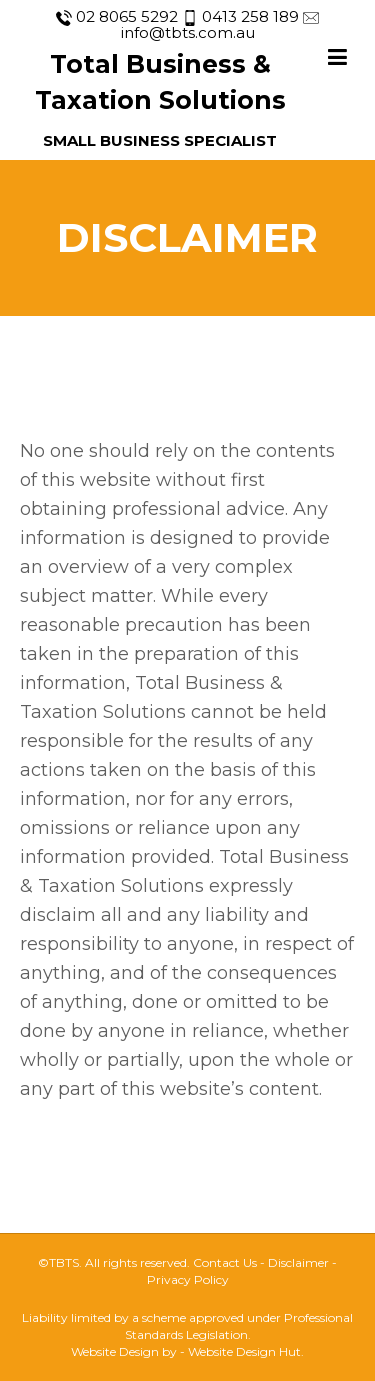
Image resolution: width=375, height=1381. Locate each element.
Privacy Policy (188, 1279)
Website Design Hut (244, 1351)
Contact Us (225, 1262)
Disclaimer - (302, 1262)
